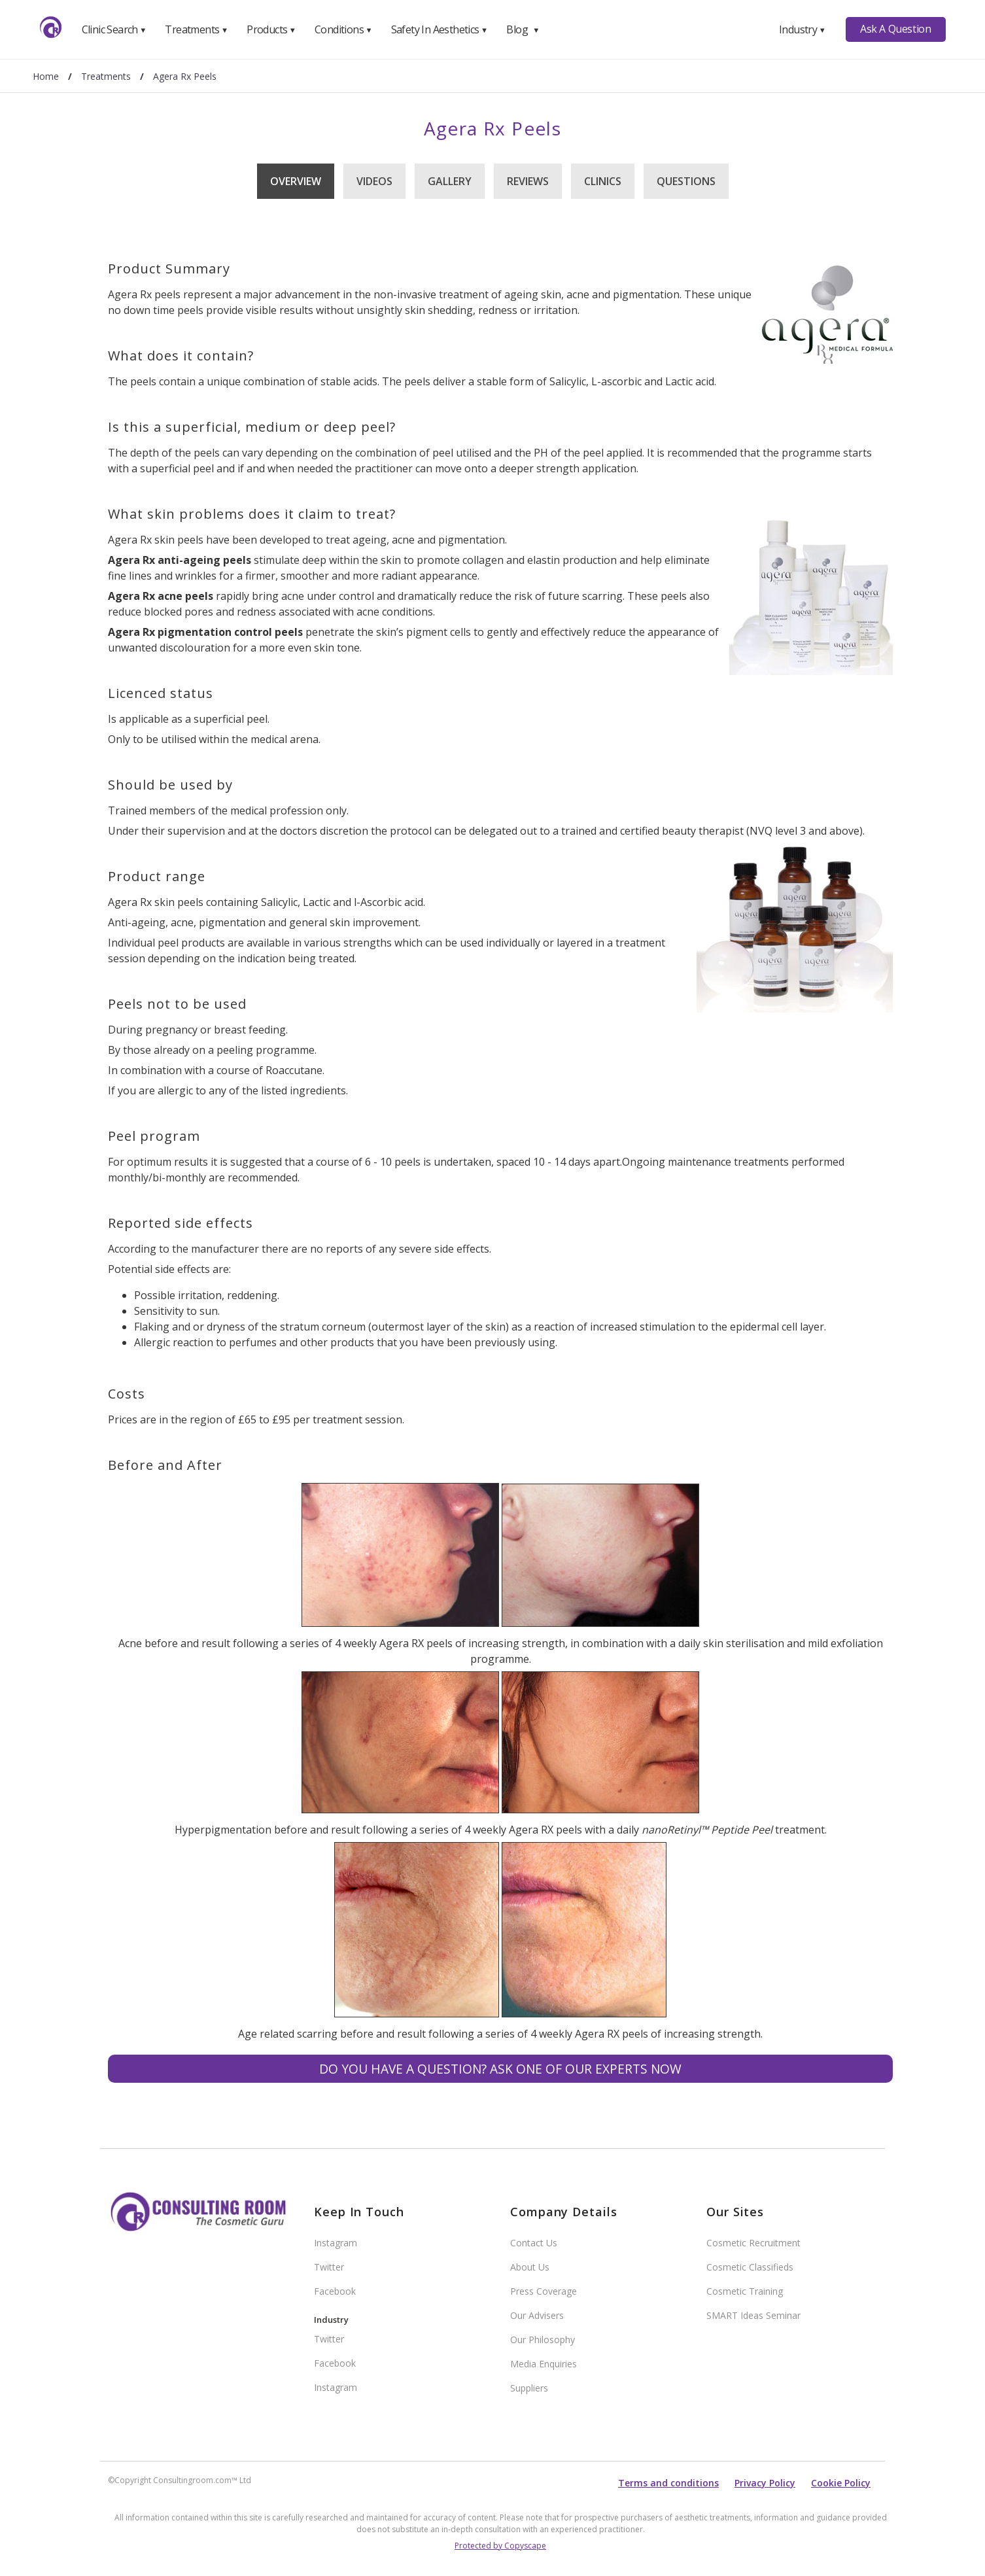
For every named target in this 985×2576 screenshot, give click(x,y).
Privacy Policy (764, 2483)
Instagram (335, 2243)
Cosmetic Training (744, 2291)
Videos (374, 181)
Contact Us (533, 2243)
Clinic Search (114, 29)
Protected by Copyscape (500, 2545)
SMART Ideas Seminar (753, 2315)
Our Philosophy (542, 2339)
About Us (529, 2267)
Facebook (335, 2291)
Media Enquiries (543, 2364)
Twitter (329, 2267)
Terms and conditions (668, 2483)
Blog (522, 29)
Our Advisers (537, 2315)
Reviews (528, 181)
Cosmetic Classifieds (749, 2267)
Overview (295, 181)
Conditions (343, 29)
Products (271, 29)
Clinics (602, 181)
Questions (686, 181)
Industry (802, 29)
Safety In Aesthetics (439, 29)
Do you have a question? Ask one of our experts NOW (500, 2069)
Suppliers (529, 2388)
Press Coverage (543, 2291)
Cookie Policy (841, 2483)
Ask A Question (895, 29)
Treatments (196, 29)
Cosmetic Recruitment (753, 2243)
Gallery (450, 181)
